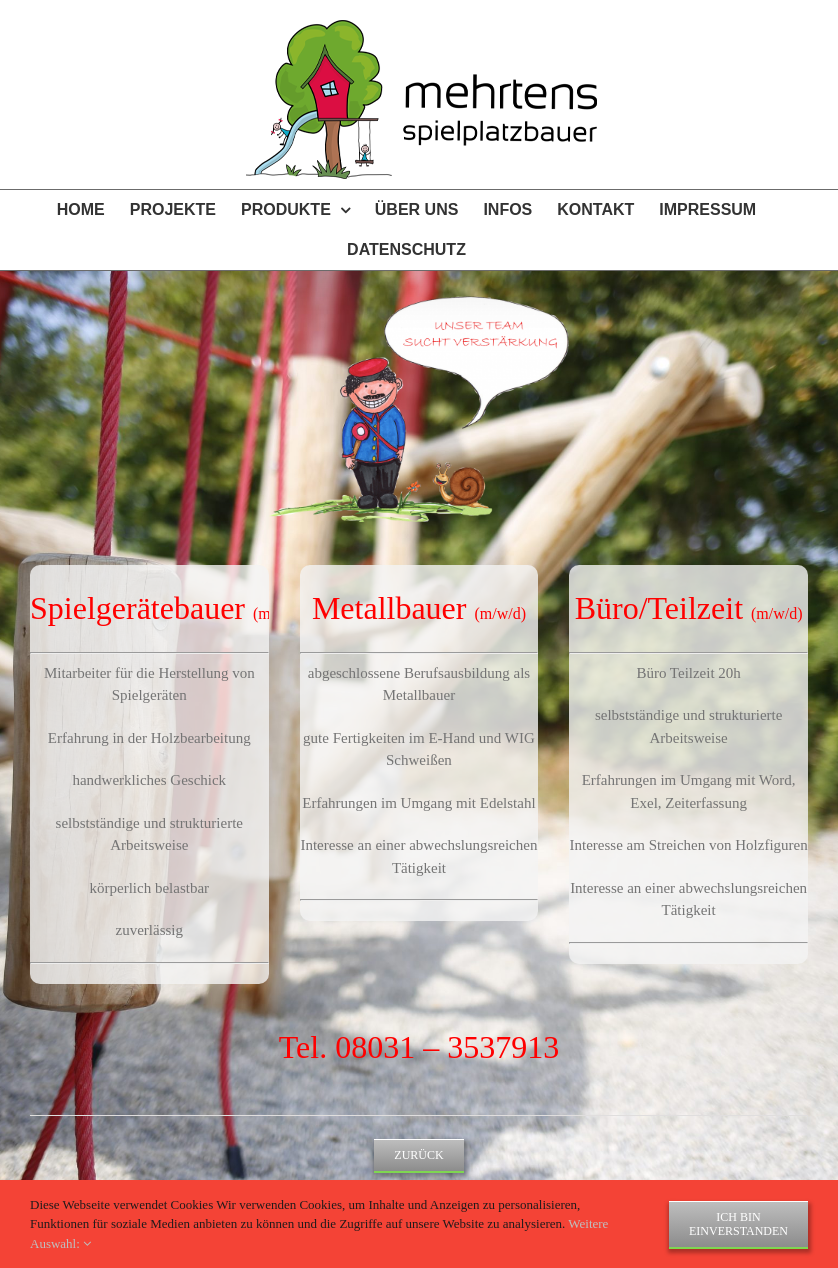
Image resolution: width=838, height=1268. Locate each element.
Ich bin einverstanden (738, 1224)
